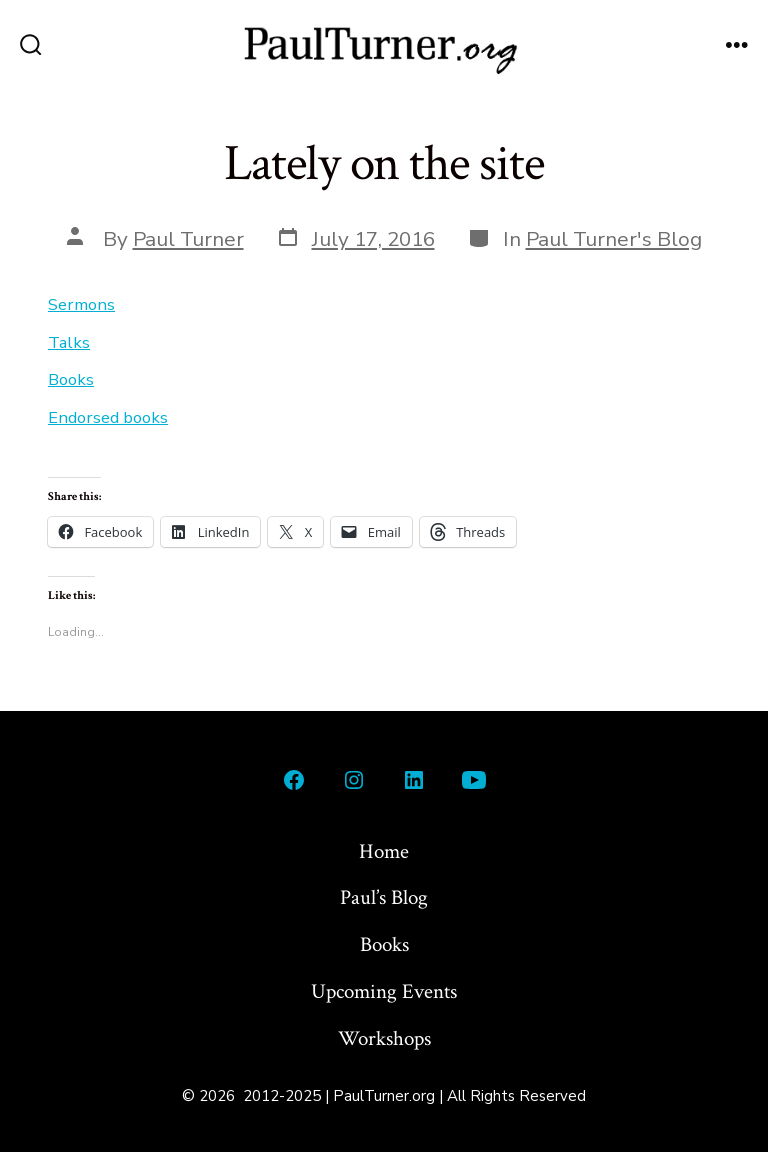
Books (71, 379)
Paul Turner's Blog (614, 239)
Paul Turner (188, 239)
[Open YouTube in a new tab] (474, 780)
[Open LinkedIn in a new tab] (414, 780)
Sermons (81, 304)
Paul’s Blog (384, 897)
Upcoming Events (384, 991)
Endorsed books (108, 417)
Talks (69, 342)
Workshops (384, 1038)
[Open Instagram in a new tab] (354, 780)
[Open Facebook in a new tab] (294, 780)
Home (384, 851)
